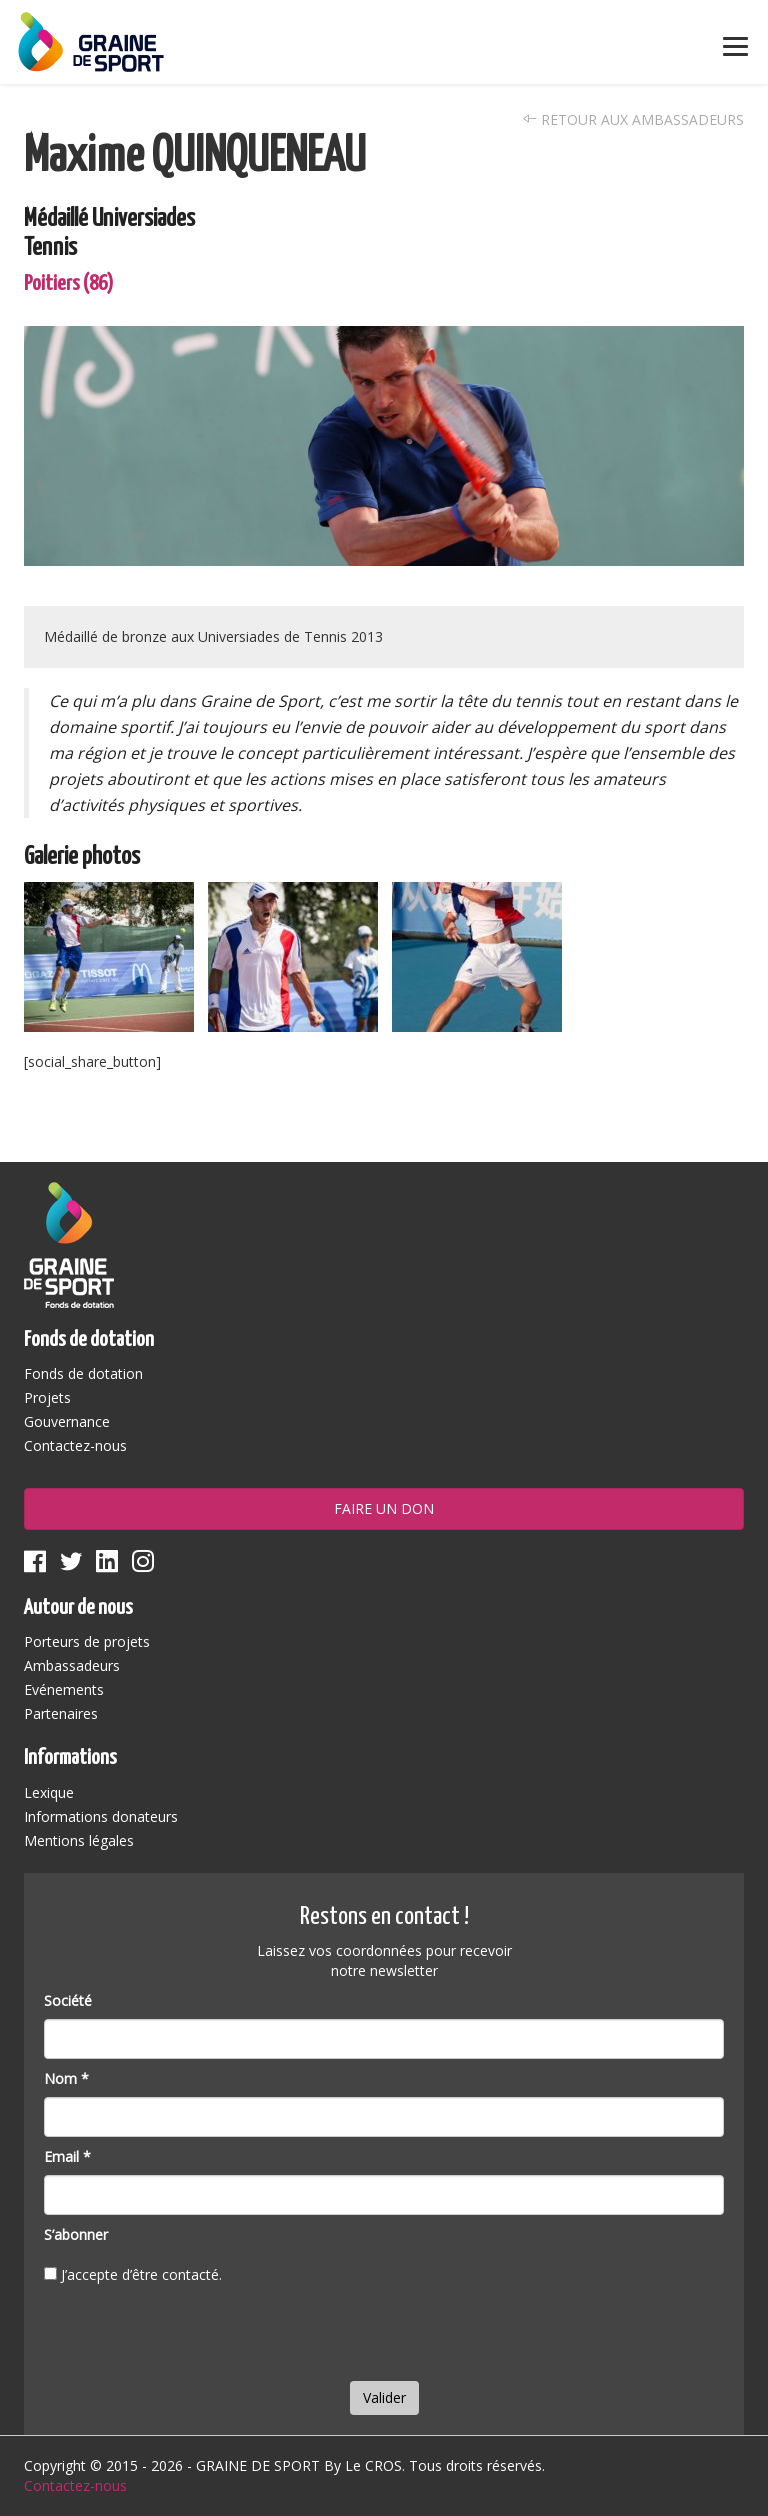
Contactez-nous (75, 1445)
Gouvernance (67, 1421)
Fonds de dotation (83, 1373)
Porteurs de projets (87, 1641)
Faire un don (384, 1508)
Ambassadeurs (72, 1665)
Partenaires (61, 1713)
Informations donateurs (101, 1816)
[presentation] (196, 2337)
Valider (384, 2397)
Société (68, 2000)
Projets (47, 1397)
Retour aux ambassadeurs (633, 119)
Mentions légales (79, 1840)
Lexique (49, 1792)
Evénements (64, 1689)
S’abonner (76, 2234)
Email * (67, 2156)
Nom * (66, 2078)
